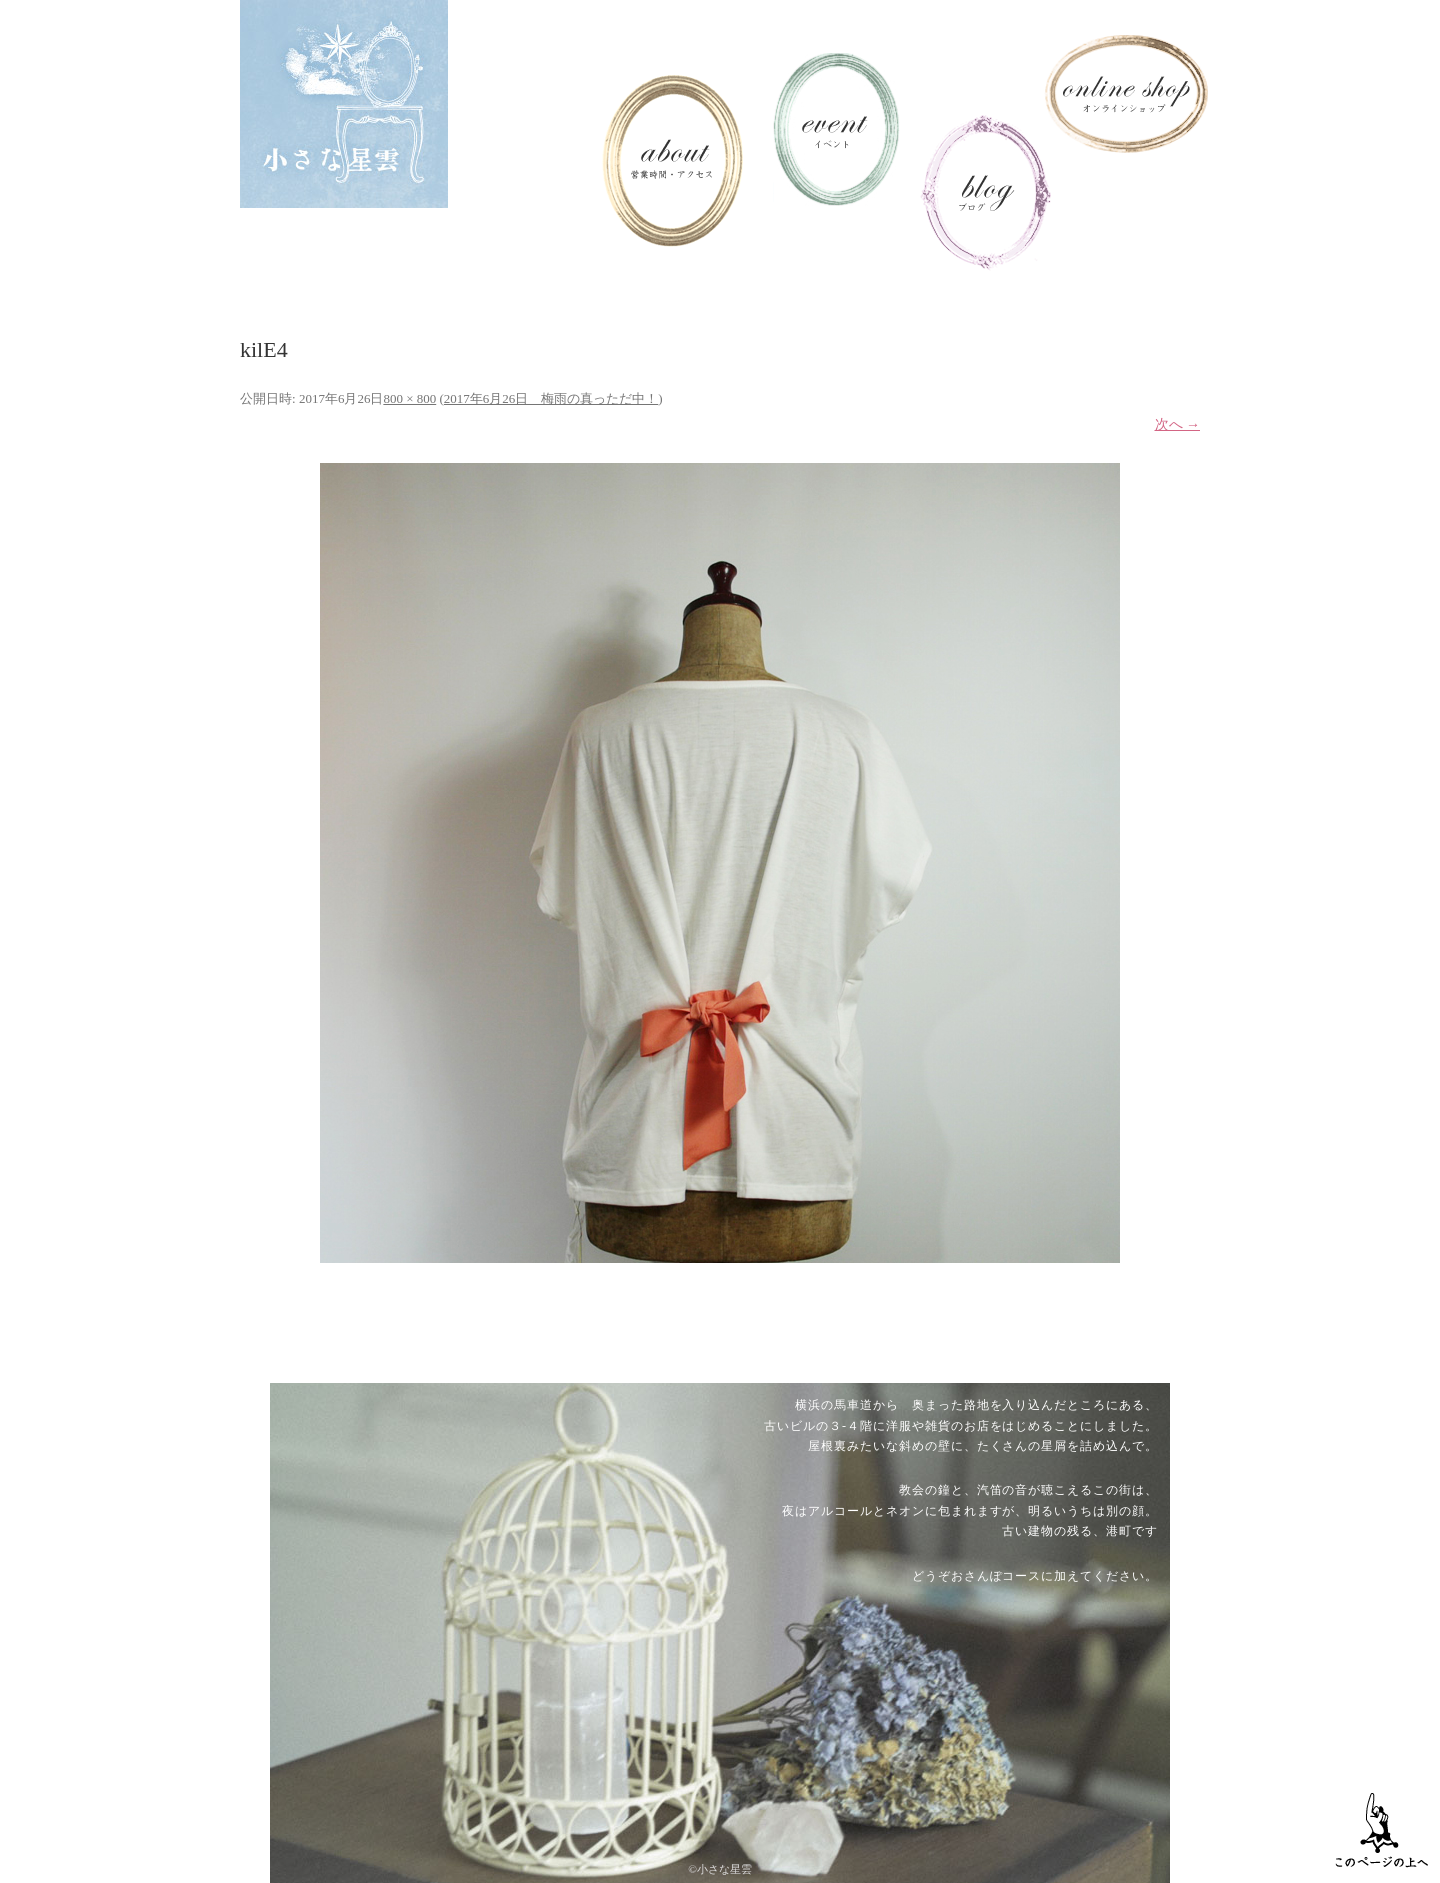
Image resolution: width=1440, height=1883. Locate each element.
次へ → (1178, 424)
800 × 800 (409, 398)
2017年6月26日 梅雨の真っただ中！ (551, 398)
